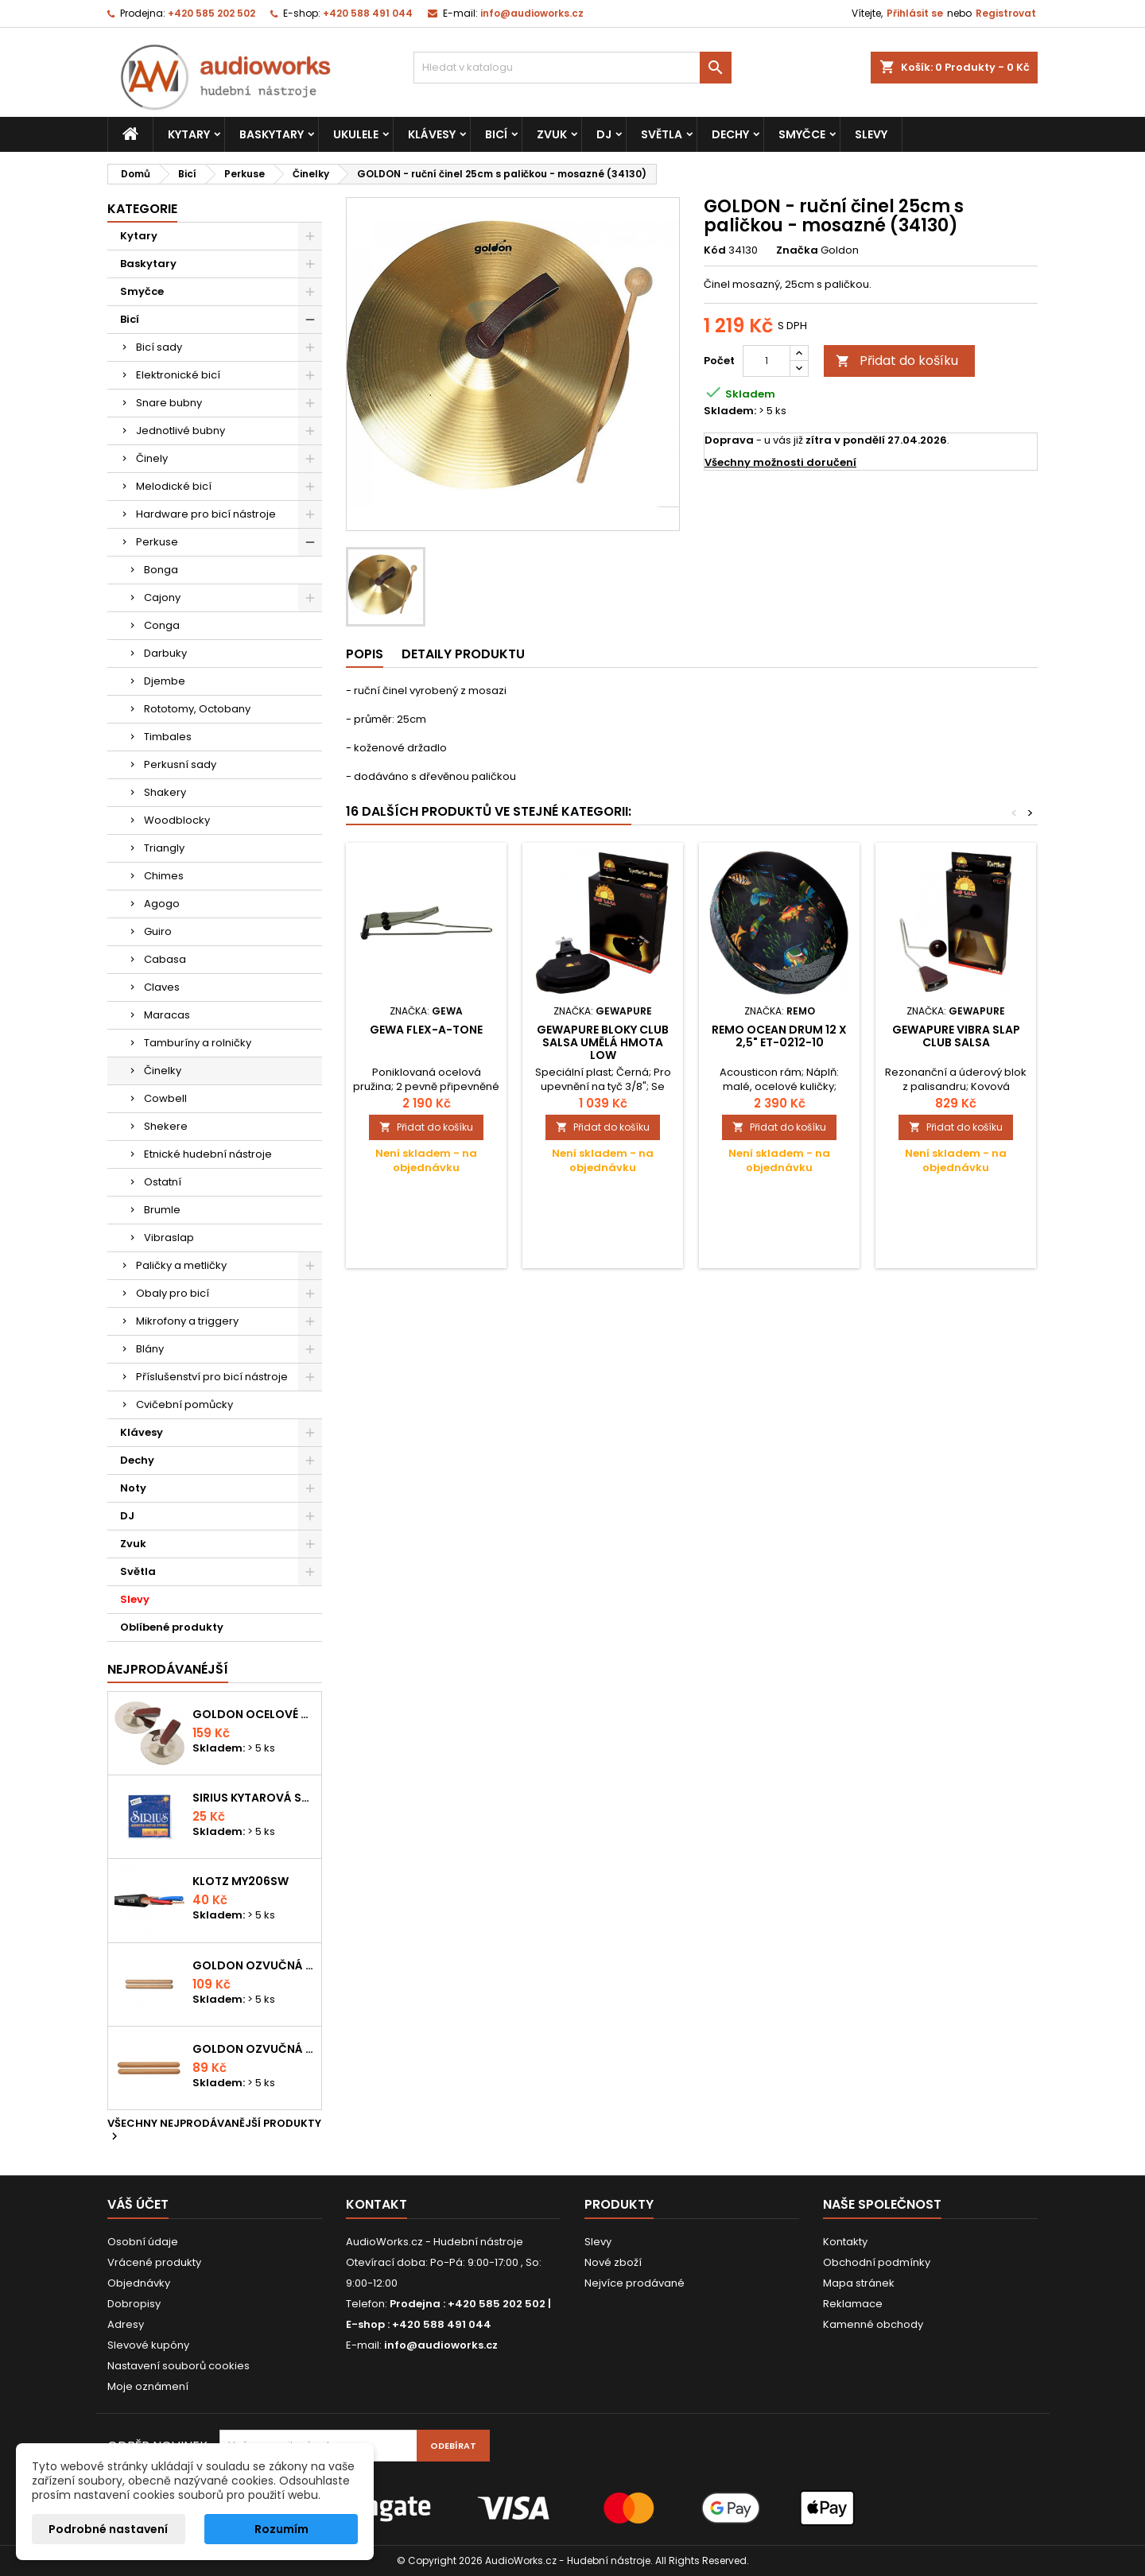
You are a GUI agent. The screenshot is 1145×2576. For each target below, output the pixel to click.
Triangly (164, 847)
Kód (715, 250)
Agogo (162, 903)
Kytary (189, 134)
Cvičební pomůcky (184, 1404)
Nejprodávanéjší (167, 1669)
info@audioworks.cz (532, 13)
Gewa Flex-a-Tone (426, 1030)
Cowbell (165, 1098)
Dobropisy (134, 2303)
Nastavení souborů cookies (178, 2365)
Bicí (496, 134)
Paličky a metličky (181, 1265)
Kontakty (845, 2241)
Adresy (125, 2324)
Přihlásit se (915, 13)
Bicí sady (159, 347)
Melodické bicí (174, 486)
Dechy (730, 134)
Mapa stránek (859, 2283)
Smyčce (801, 134)
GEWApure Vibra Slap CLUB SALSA (956, 1036)
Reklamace (853, 2303)
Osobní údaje (142, 2241)
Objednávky (138, 2283)
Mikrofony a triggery (187, 1321)
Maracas (167, 1014)
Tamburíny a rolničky (197, 1042)
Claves (162, 987)
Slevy (871, 134)
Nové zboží (613, 2262)
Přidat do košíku (897, 360)
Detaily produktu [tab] (463, 654)
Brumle (162, 1209)
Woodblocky (177, 820)
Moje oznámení (147, 2386)
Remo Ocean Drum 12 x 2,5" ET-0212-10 (779, 1036)
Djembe (164, 681)
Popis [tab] (364, 654)
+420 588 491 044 (368, 13)
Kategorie (142, 209)
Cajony (162, 597)
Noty (133, 1488)
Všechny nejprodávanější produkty (214, 2130)
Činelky (162, 1070)
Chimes (164, 875)
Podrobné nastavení (108, 2529)
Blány (150, 1348)
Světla (661, 134)
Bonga (161, 569)
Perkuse (157, 541)
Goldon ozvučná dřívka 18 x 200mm (253, 1965)
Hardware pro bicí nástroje (206, 514)
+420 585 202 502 (211, 13)
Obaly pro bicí (172, 1293)
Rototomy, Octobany (197, 708)
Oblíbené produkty (171, 1627)
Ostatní (162, 1181)
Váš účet (138, 2204)
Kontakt (376, 2204)
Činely (152, 458)
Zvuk (552, 134)
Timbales (168, 736)
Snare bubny (169, 402)
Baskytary (271, 134)
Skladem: (730, 411)
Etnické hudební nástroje (208, 1154)
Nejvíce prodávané (634, 2283)
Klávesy (432, 134)
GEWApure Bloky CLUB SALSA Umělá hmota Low (603, 1042)
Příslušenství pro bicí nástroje (212, 1376)
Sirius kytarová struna (253, 1797)
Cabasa (165, 959)
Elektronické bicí (178, 374)
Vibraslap (169, 1237)
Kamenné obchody (873, 2324)
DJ (603, 134)
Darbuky (165, 653)
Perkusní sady (180, 764)
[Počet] (766, 361)
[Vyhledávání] (572, 67)
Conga (162, 625)
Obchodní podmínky (876, 2262)
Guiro (158, 931)
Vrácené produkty (154, 2262)
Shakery (165, 792)
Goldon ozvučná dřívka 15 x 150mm (253, 2049)
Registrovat (1006, 13)
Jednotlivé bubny (180, 430)
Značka (797, 250)
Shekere (166, 1126)
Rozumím (281, 2529)
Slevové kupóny (148, 2345)
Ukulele (355, 134)
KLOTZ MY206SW (240, 1881)
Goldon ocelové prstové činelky (253, 1714)
